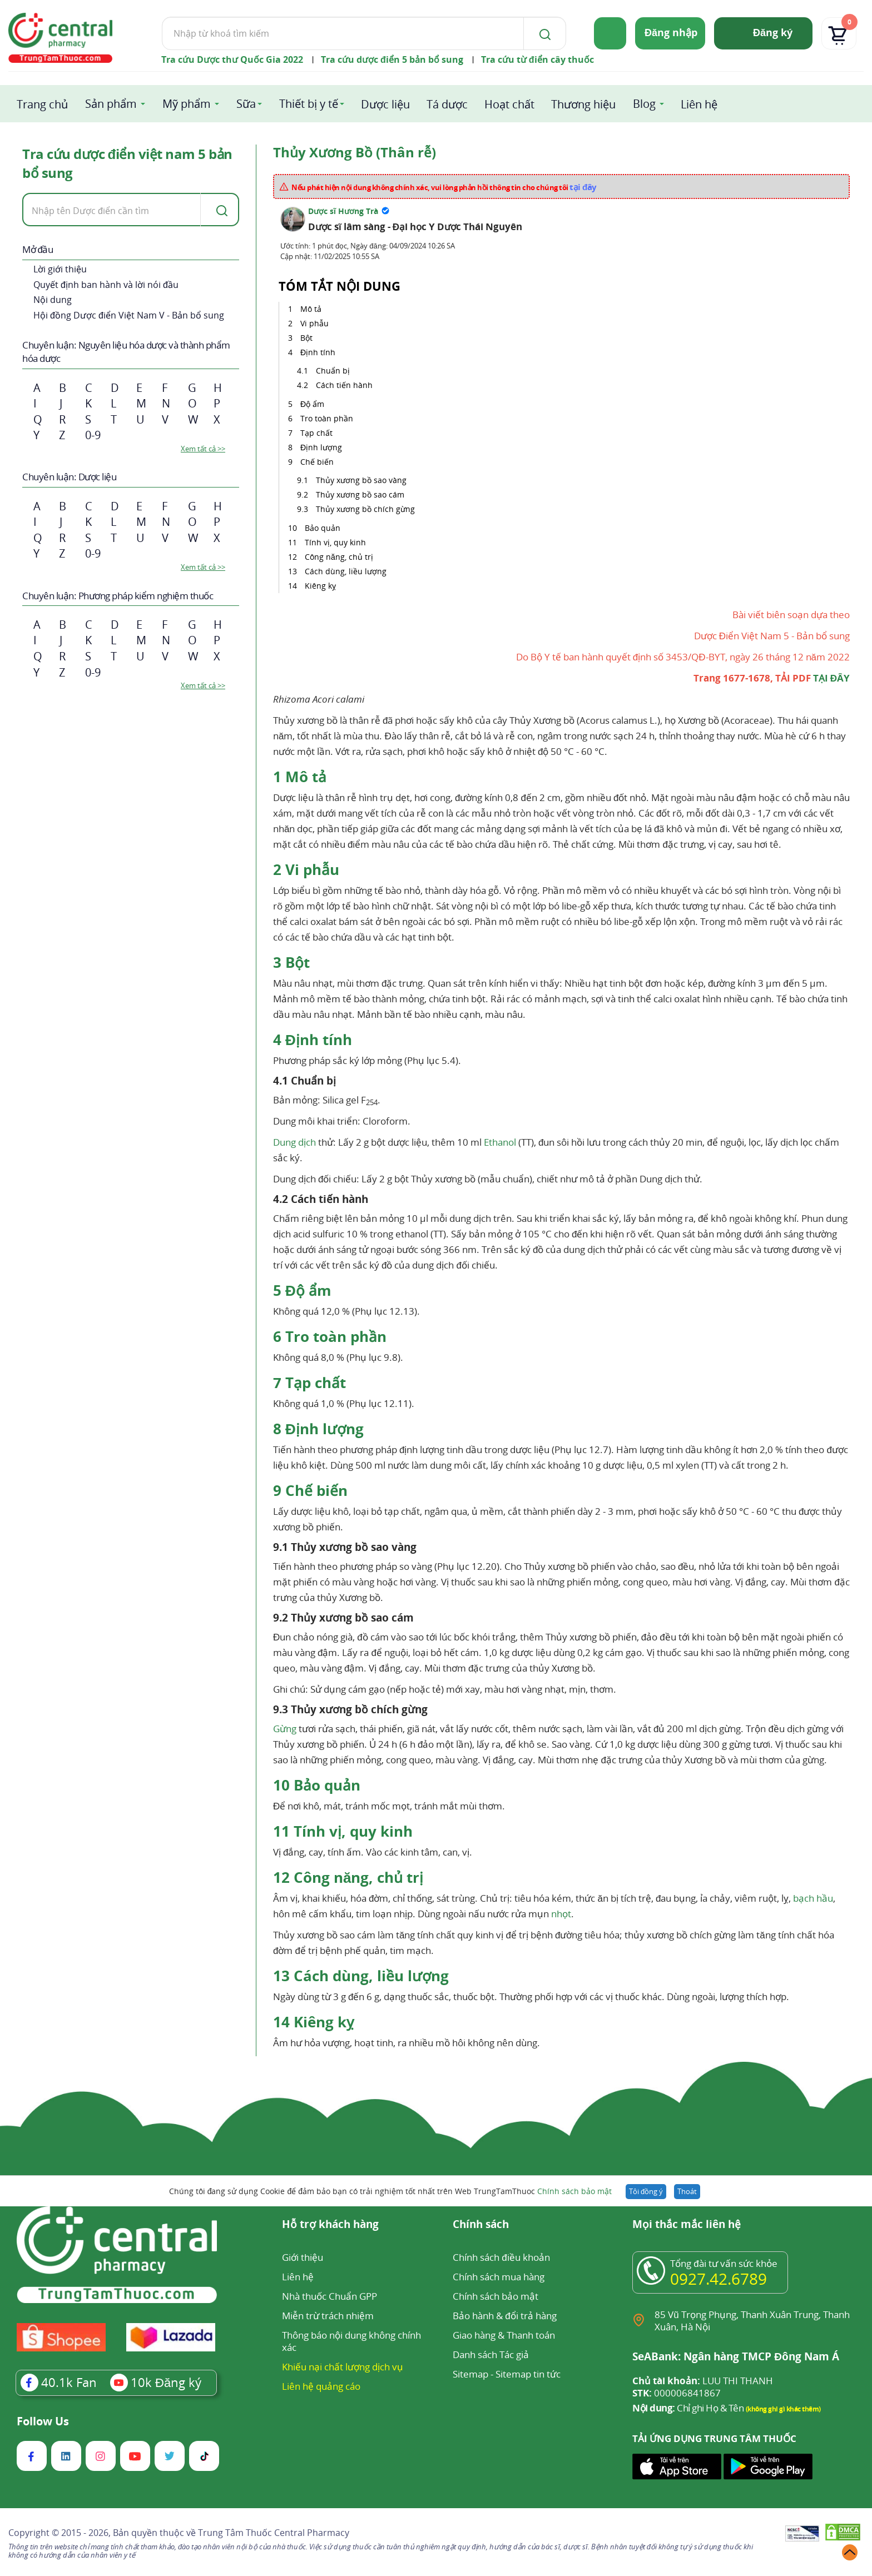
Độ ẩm (312, 404)
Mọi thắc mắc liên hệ (686, 2225)
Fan (59, 2382)
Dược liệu (385, 104)
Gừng (284, 1728)
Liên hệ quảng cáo (321, 2386)
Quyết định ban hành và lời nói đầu (106, 285)
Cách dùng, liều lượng (346, 571)
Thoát (687, 2191)
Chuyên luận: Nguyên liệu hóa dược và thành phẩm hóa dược (126, 352)
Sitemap (470, 2374)
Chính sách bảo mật (574, 2191)
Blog (644, 103)
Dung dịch (294, 1142)
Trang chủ (42, 104)
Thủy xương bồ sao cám (360, 494)
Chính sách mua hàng (498, 2276)
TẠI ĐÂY (831, 678)
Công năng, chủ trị (339, 556)
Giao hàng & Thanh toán (504, 2335)
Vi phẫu (314, 323)
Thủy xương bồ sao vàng (361, 480)
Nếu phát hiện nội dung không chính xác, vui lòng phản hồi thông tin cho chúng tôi (444, 186)
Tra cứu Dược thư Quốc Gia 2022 (232, 59)
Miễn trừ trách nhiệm (328, 2315)
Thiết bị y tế (308, 103)
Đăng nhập (671, 32)
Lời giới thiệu (60, 269)
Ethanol (500, 1142)
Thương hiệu (583, 104)
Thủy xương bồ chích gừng (365, 509)
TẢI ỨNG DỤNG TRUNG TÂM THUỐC (714, 2439)
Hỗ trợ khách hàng (330, 2225)
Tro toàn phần (326, 418)
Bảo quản (322, 528)
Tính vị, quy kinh (335, 542)
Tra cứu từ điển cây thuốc (537, 59)
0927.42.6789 (718, 2278)
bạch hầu (813, 1898)
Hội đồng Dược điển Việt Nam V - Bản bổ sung (128, 315)
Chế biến (317, 461)
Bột (306, 337)
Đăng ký (772, 32)
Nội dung (52, 300)
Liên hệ (699, 104)
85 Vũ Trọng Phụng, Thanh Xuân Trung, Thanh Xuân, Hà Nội (752, 2320)
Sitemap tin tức (528, 2374)
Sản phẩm (111, 103)
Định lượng (321, 447)
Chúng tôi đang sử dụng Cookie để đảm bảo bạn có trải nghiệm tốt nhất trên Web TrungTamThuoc (390, 2191)
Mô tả (310, 309)
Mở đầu (37, 249)
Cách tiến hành (344, 385)
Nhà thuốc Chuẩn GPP (329, 2296)
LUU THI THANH (702, 2381)
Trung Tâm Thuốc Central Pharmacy (273, 2533)
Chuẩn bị (333, 370)
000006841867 (676, 2393)
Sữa (246, 103)
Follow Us (43, 2421)
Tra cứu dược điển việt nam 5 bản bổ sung (127, 163)
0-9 (93, 434)
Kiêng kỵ (321, 585)
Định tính (317, 352)
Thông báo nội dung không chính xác (351, 2341)
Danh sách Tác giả (491, 2354)
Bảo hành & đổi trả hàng (504, 2315)
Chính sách (481, 2225)
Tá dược (447, 104)
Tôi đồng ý (646, 2191)
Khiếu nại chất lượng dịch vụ (342, 2366)
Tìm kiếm (161, 16)
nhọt (561, 1913)
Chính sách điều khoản (501, 2257)
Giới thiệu (302, 2257)
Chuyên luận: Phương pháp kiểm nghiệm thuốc (117, 595)
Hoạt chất (509, 104)
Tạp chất (316, 432)
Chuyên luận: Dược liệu (69, 476)
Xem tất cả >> (203, 449)
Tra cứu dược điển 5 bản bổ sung (392, 59)
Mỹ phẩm (186, 103)
